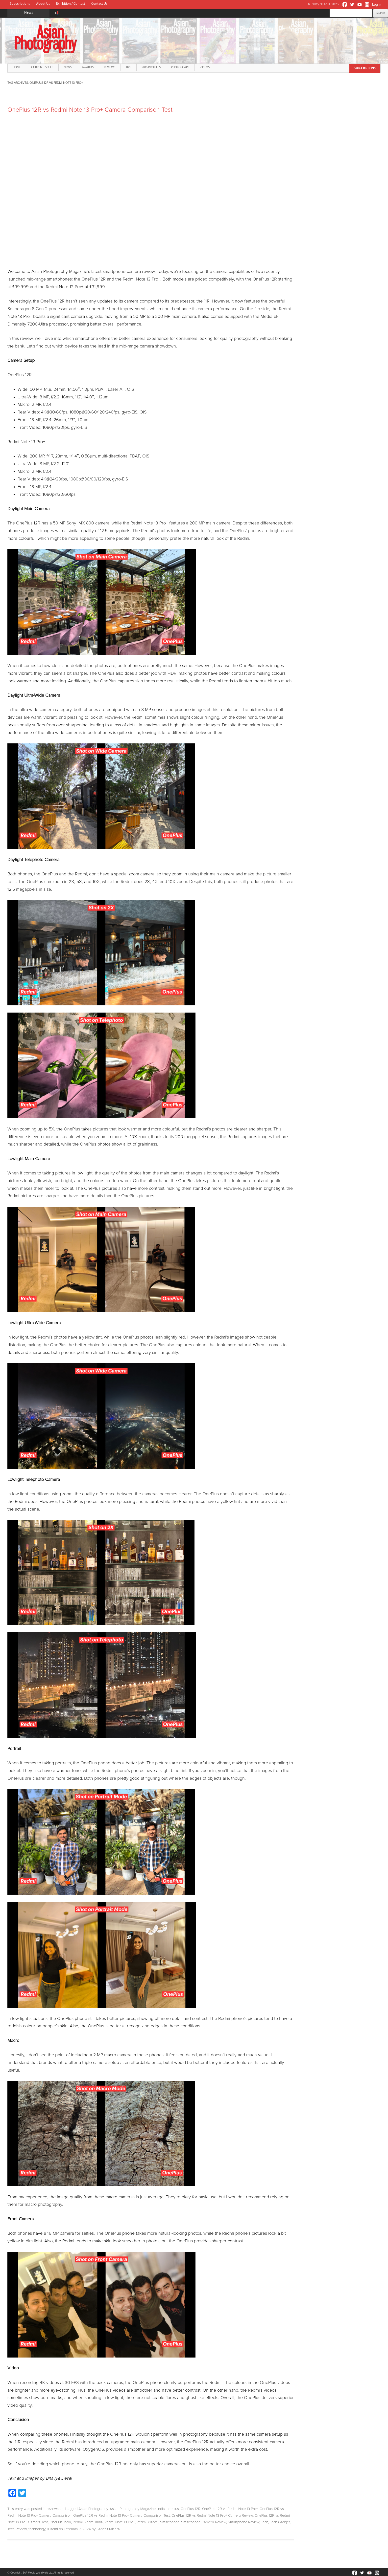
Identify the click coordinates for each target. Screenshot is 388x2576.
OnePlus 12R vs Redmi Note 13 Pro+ (230, 2509)
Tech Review (17, 2529)
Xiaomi (52, 2529)
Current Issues (42, 67)
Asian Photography (93, 2509)
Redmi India (93, 2522)
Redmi (78, 2522)
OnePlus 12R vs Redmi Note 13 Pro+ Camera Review (212, 2515)
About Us (43, 4)
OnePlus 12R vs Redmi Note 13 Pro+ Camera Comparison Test (89, 110)
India (161, 2509)
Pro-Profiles (151, 67)
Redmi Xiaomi (147, 2522)
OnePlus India (60, 2522)
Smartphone (169, 2522)
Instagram (367, 4)
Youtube (359, 4)
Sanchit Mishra (108, 2529)
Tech (264, 2522)
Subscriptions (20, 4)
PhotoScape (180, 67)
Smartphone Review (243, 2522)
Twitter (352, 4)
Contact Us (99, 4)
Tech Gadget (280, 2522)
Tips (128, 67)
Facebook (344, 4)
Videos (205, 67)
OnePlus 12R (190, 2509)
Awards (88, 67)
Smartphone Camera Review (203, 2522)
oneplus (173, 2509)
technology (36, 2529)
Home (17, 67)
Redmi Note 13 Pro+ (119, 2522)
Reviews (109, 67)
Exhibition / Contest (70, 4)
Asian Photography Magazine (133, 2509)
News (68, 67)
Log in (376, 5)
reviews (53, 2509)
